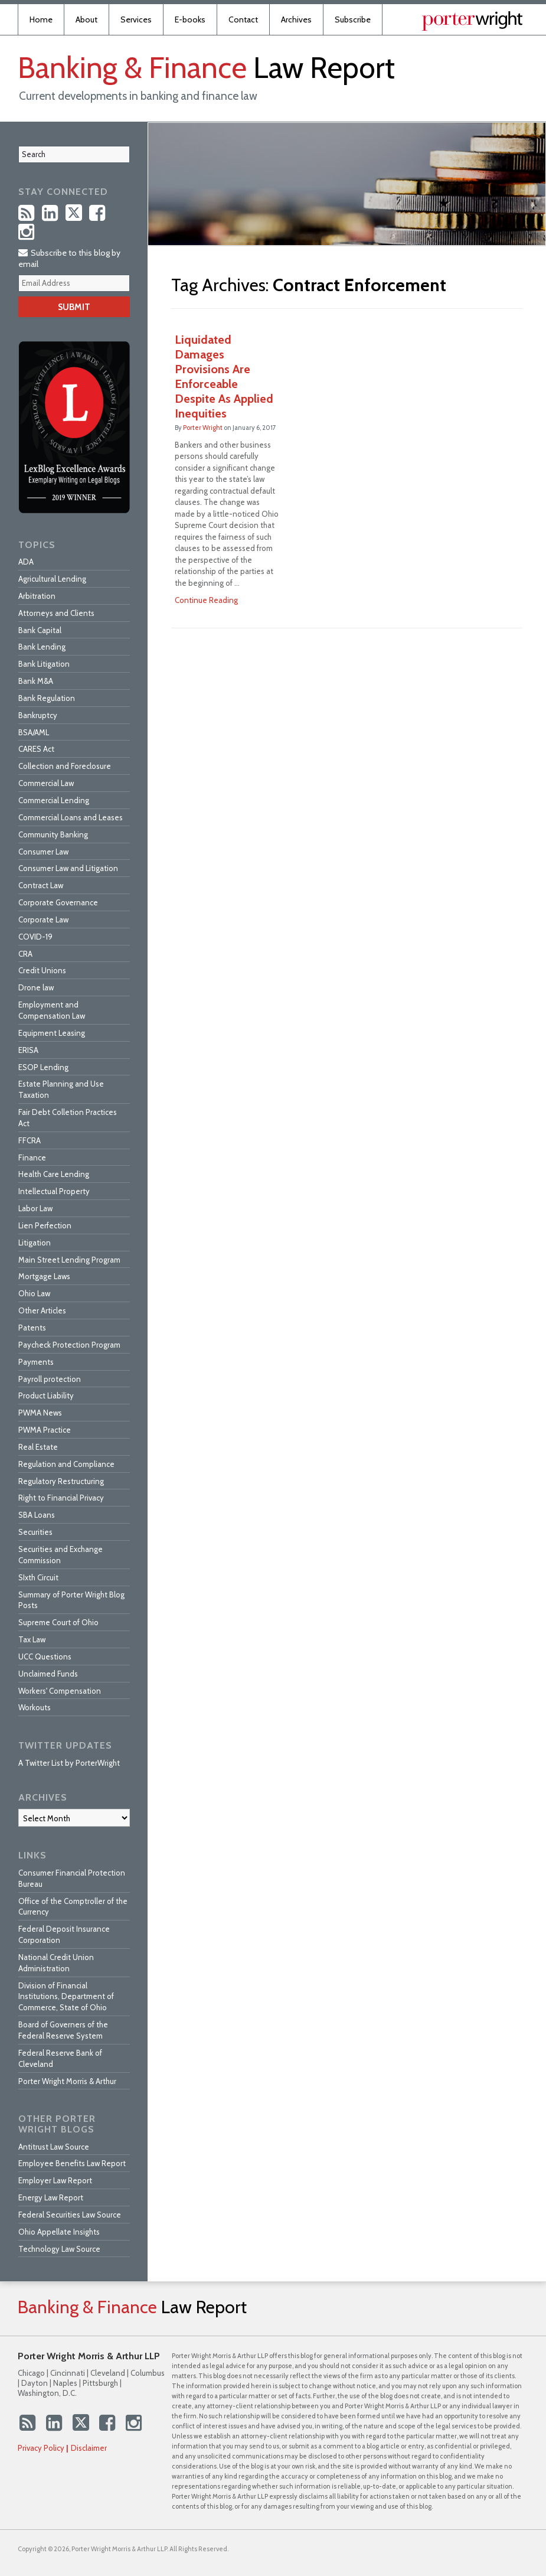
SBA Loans (36, 1514)
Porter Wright (203, 427)
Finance (32, 1157)
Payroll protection (49, 1379)
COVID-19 (35, 936)
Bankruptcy (37, 715)
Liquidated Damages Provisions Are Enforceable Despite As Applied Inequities (224, 376)
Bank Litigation (44, 664)
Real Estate (38, 1447)
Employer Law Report (55, 2180)
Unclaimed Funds (48, 1673)
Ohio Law (34, 1293)
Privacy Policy (41, 2448)
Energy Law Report (50, 2197)
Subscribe (353, 19)
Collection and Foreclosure (64, 766)
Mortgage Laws (44, 1276)
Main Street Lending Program (69, 1259)
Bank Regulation (46, 698)
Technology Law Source (59, 2249)
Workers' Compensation (59, 1690)
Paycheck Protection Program (69, 1344)
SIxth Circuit (38, 1577)
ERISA (28, 1050)
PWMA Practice (44, 1429)
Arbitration (36, 596)
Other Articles (42, 1310)
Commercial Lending (53, 800)
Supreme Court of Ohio (58, 1622)
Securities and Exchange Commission (60, 1554)
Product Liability (46, 1395)
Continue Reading (206, 600)
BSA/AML (33, 732)
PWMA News (40, 1412)
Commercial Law (46, 783)
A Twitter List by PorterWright (69, 1763)
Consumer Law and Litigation (68, 868)
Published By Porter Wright (472, 21)
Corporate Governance (58, 902)
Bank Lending (42, 646)
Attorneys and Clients (56, 613)
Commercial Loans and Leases (70, 817)
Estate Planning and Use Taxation (61, 1089)
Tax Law (31, 1639)
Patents (32, 1327)
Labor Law (35, 1208)
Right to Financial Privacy (61, 1497)
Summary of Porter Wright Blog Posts (71, 1600)
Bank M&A (35, 681)
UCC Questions (44, 1656)
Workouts (34, 1707)
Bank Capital (39, 630)
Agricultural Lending (52, 578)
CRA (25, 953)
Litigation (34, 1242)
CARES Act (36, 749)
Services (136, 19)
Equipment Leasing (51, 1033)
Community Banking (53, 834)
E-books (190, 19)
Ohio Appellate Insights (59, 2231)
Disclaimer (89, 2448)
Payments (36, 1362)
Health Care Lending (53, 1174)
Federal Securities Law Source (69, 2214)
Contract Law (40, 885)
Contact (243, 19)
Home (41, 19)
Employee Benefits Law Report (72, 2163)
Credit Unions (42, 970)
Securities (35, 1532)
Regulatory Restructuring (61, 1481)
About (86, 19)
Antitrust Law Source (53, 2146)
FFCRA (29, 1140)
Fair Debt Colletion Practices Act (67, 1117)
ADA (26, 561)
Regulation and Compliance (66, 1464)
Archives (296, 19)
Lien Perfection (44, 1225)
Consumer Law (43, 851)
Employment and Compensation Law (51, 1010)
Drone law (36, 987)
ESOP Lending (43, 1067)
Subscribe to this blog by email (69, 258)
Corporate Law (43, 919)
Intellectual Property (54, 1191)
